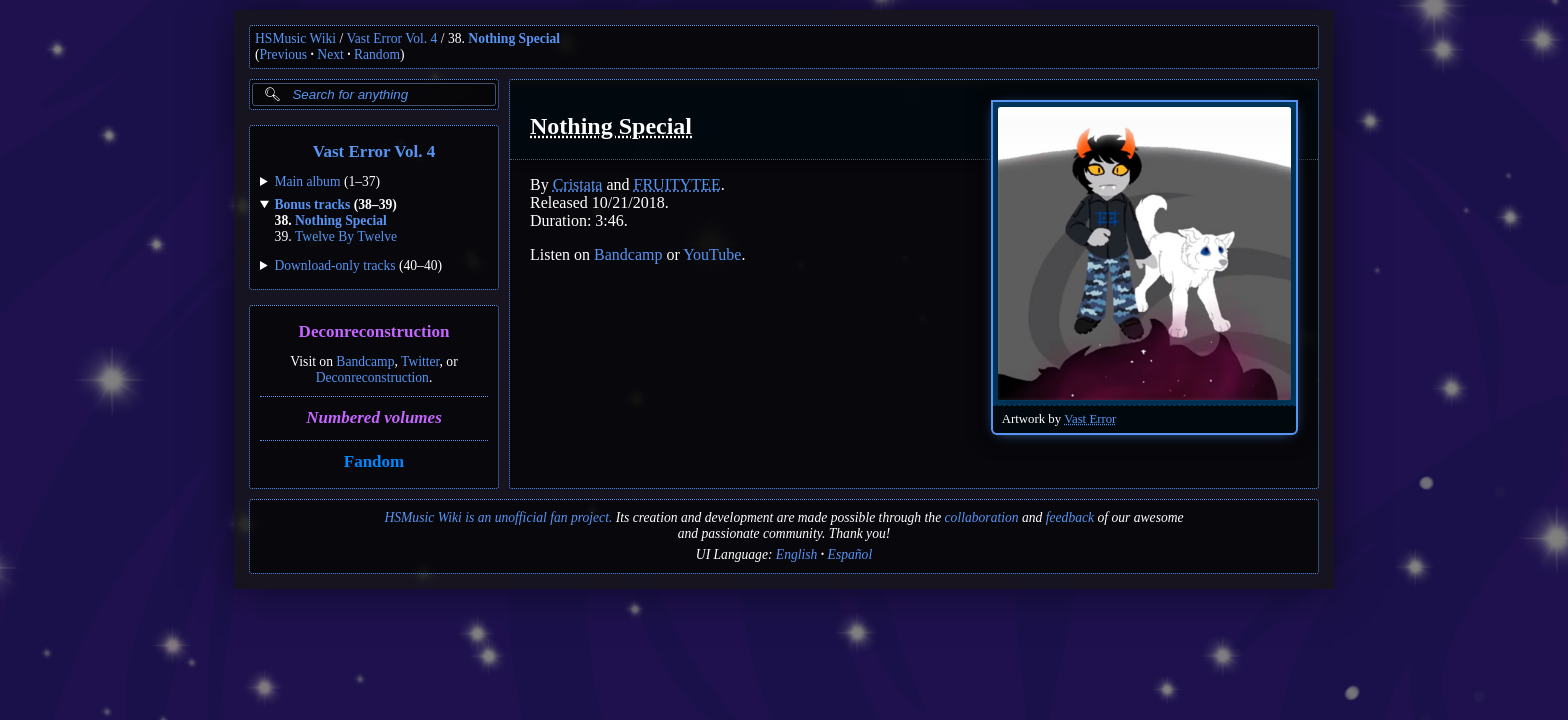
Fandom (374, 461)
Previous (284, 54)
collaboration (982, 517)
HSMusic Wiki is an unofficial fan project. (498, 517)
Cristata (578, 184)
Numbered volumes (374, 417)
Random (377, 54)
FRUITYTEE (677, 184)
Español (850, 554)
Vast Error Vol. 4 (392, 38)
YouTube (712, 254)
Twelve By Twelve (346, 236)
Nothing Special (514, 38)
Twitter (420, 361)
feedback (1070, 517)
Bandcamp (365, 361)
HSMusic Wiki (295, 38)
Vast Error (1090, 419)
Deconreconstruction (374, 332)
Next (330, 54)
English (797, 554)
